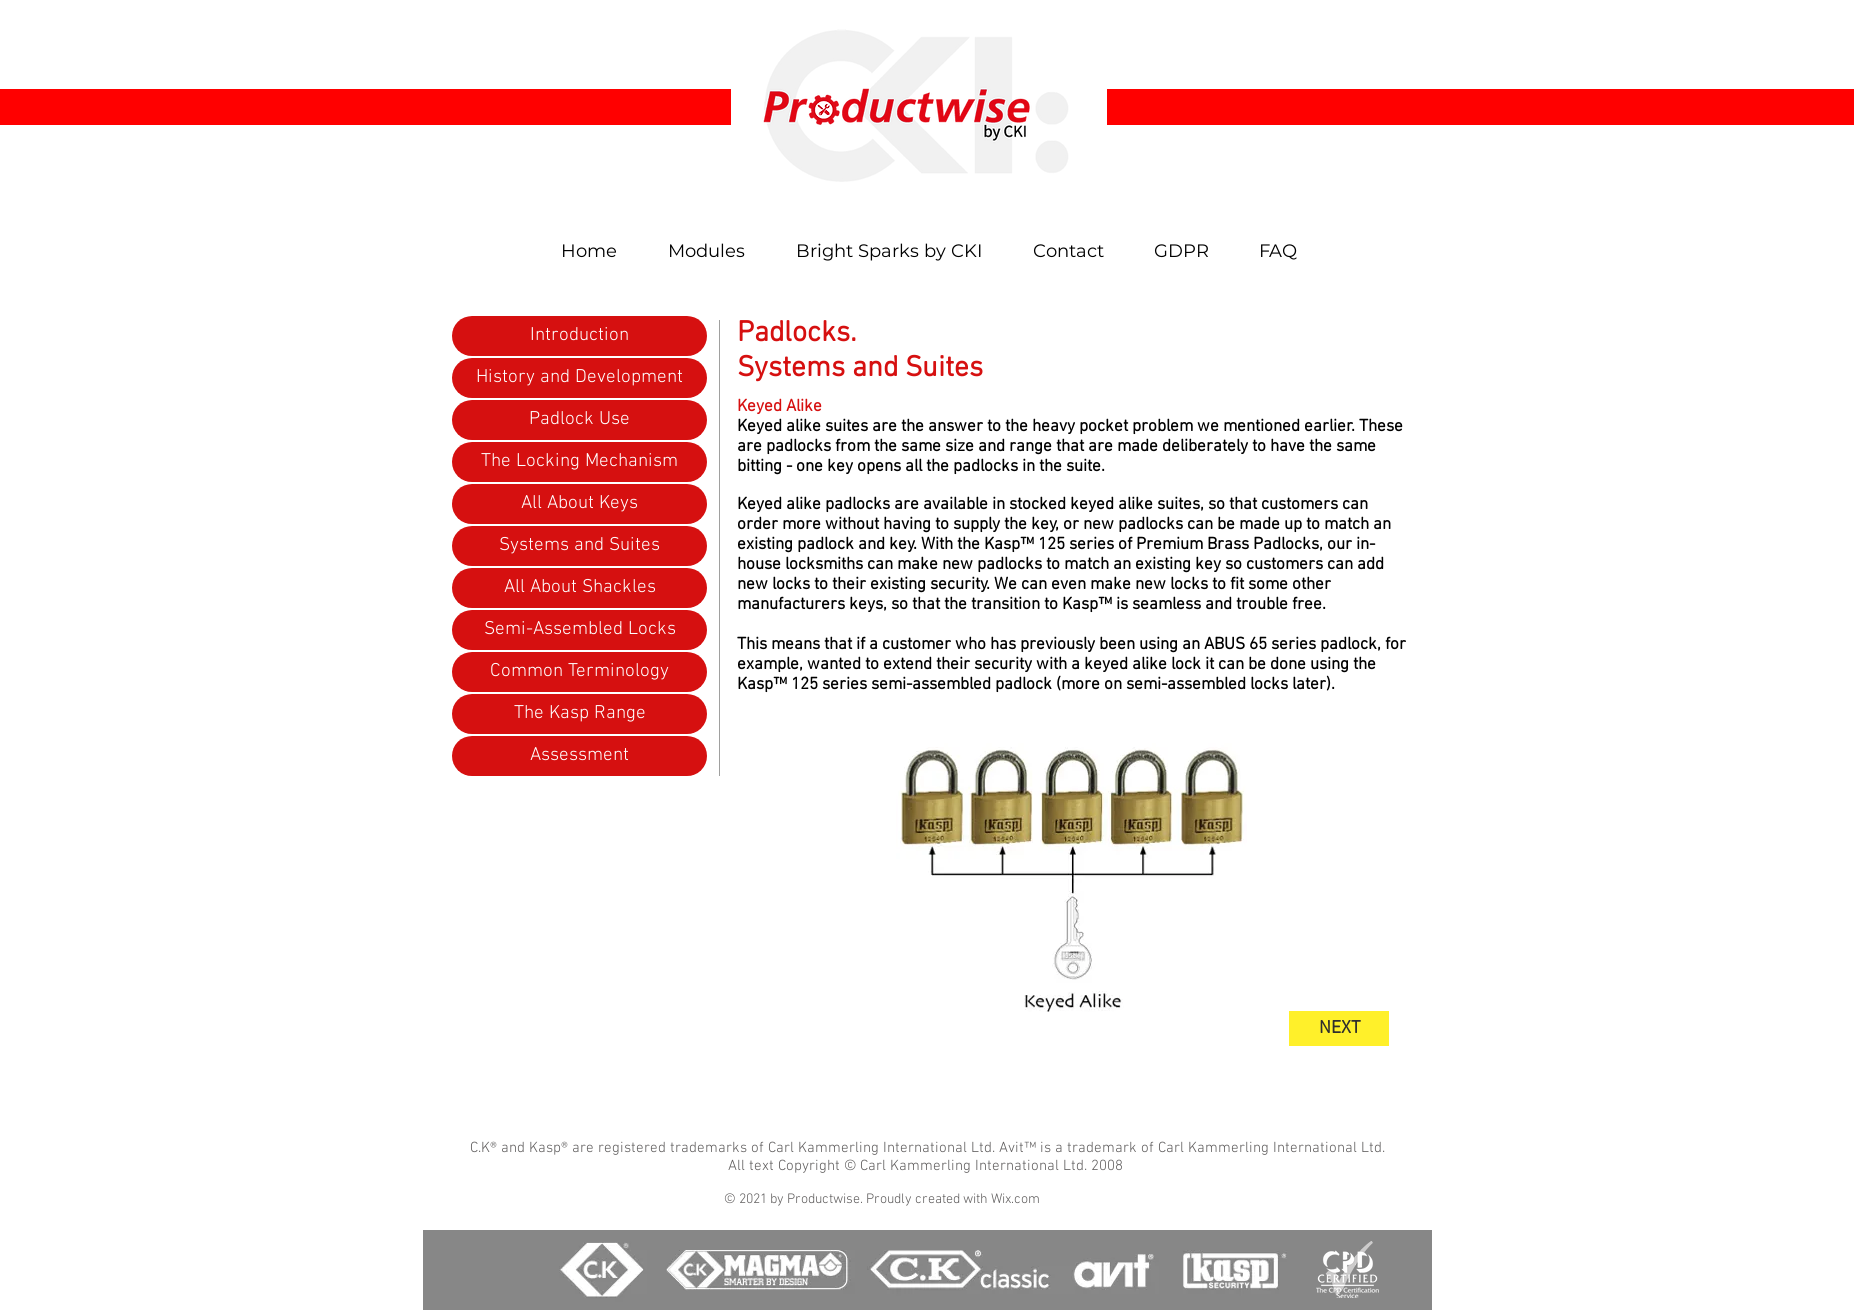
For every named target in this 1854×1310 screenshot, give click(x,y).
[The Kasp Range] (579, 714)
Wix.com (1015, 1199)
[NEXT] (1339, 1028)
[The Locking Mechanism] (579, 462)
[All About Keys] (579, 504)
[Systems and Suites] (579, 546)
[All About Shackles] (579, 588)
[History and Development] (579, 378)
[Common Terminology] (579, 672)
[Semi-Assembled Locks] (579, 630)
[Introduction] (579, 336)
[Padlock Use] (579, 420)
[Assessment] (579, 756)
